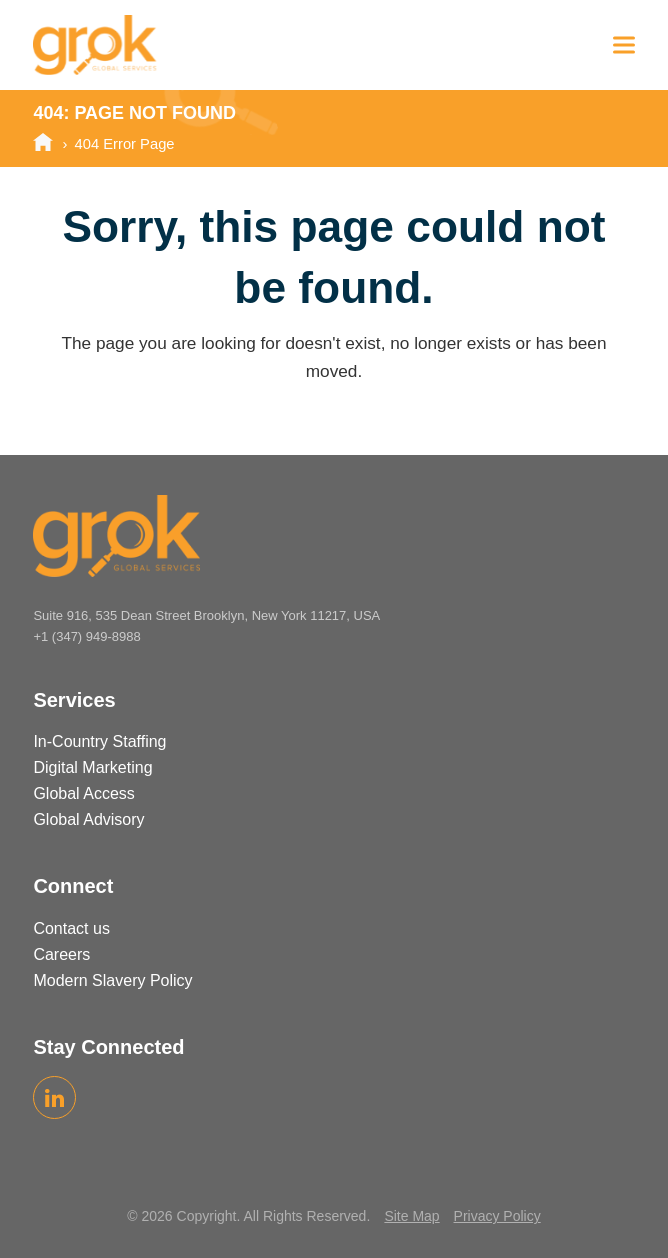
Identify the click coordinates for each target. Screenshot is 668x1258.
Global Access (83, 793)
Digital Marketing (92, 767)
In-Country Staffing (99, 741)
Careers (61, 954)
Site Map (411, 1216)
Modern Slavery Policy (112, 980)
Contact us (71, 928)
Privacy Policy (497, 1216)
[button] (624, 44)
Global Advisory (88, 819)
